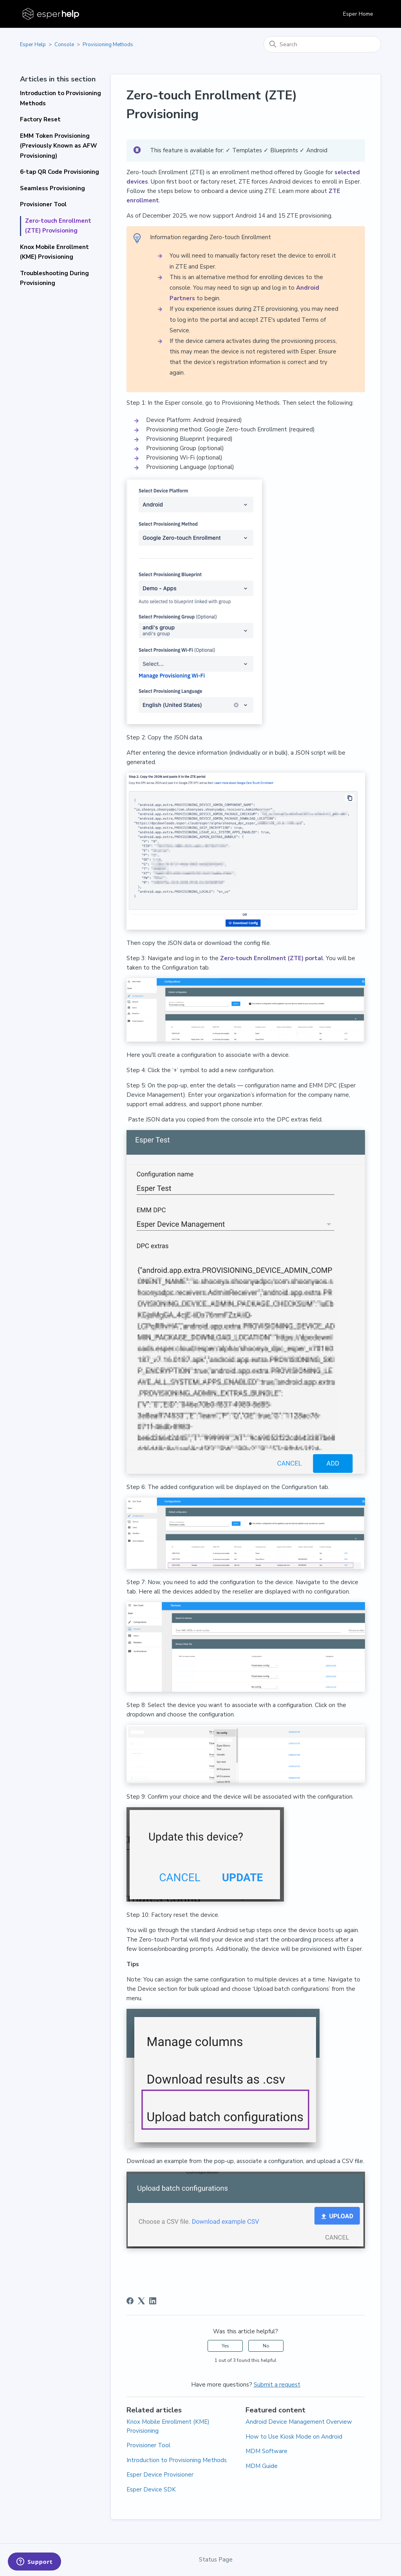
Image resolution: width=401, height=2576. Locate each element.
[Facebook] (130, 2300)
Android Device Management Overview (299, 2422)
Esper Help (33, 44)
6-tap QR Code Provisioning (59, 172)
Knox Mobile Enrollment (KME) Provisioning (54, 252)
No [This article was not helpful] (266, 2346)
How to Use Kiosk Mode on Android (294, 2437)
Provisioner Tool (43, 204)
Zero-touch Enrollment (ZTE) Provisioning (58, 226)
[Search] (322, 44)
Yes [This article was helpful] (225, 2346)
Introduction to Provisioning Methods (60, 98)
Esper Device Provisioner (159, 2475)
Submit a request (277, 2385)
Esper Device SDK (151, 2489)
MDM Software (266, 2451)
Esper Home (358, 14)
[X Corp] (141, 2300)
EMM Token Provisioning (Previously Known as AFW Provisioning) (58, 146)
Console (64, 44)
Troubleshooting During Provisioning (54, 278)
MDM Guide (262, 2466)
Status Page (216, 2559)
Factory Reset (40, 119)
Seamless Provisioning (52, 188)
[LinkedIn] (152, 2300)
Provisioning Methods (108, 44)
